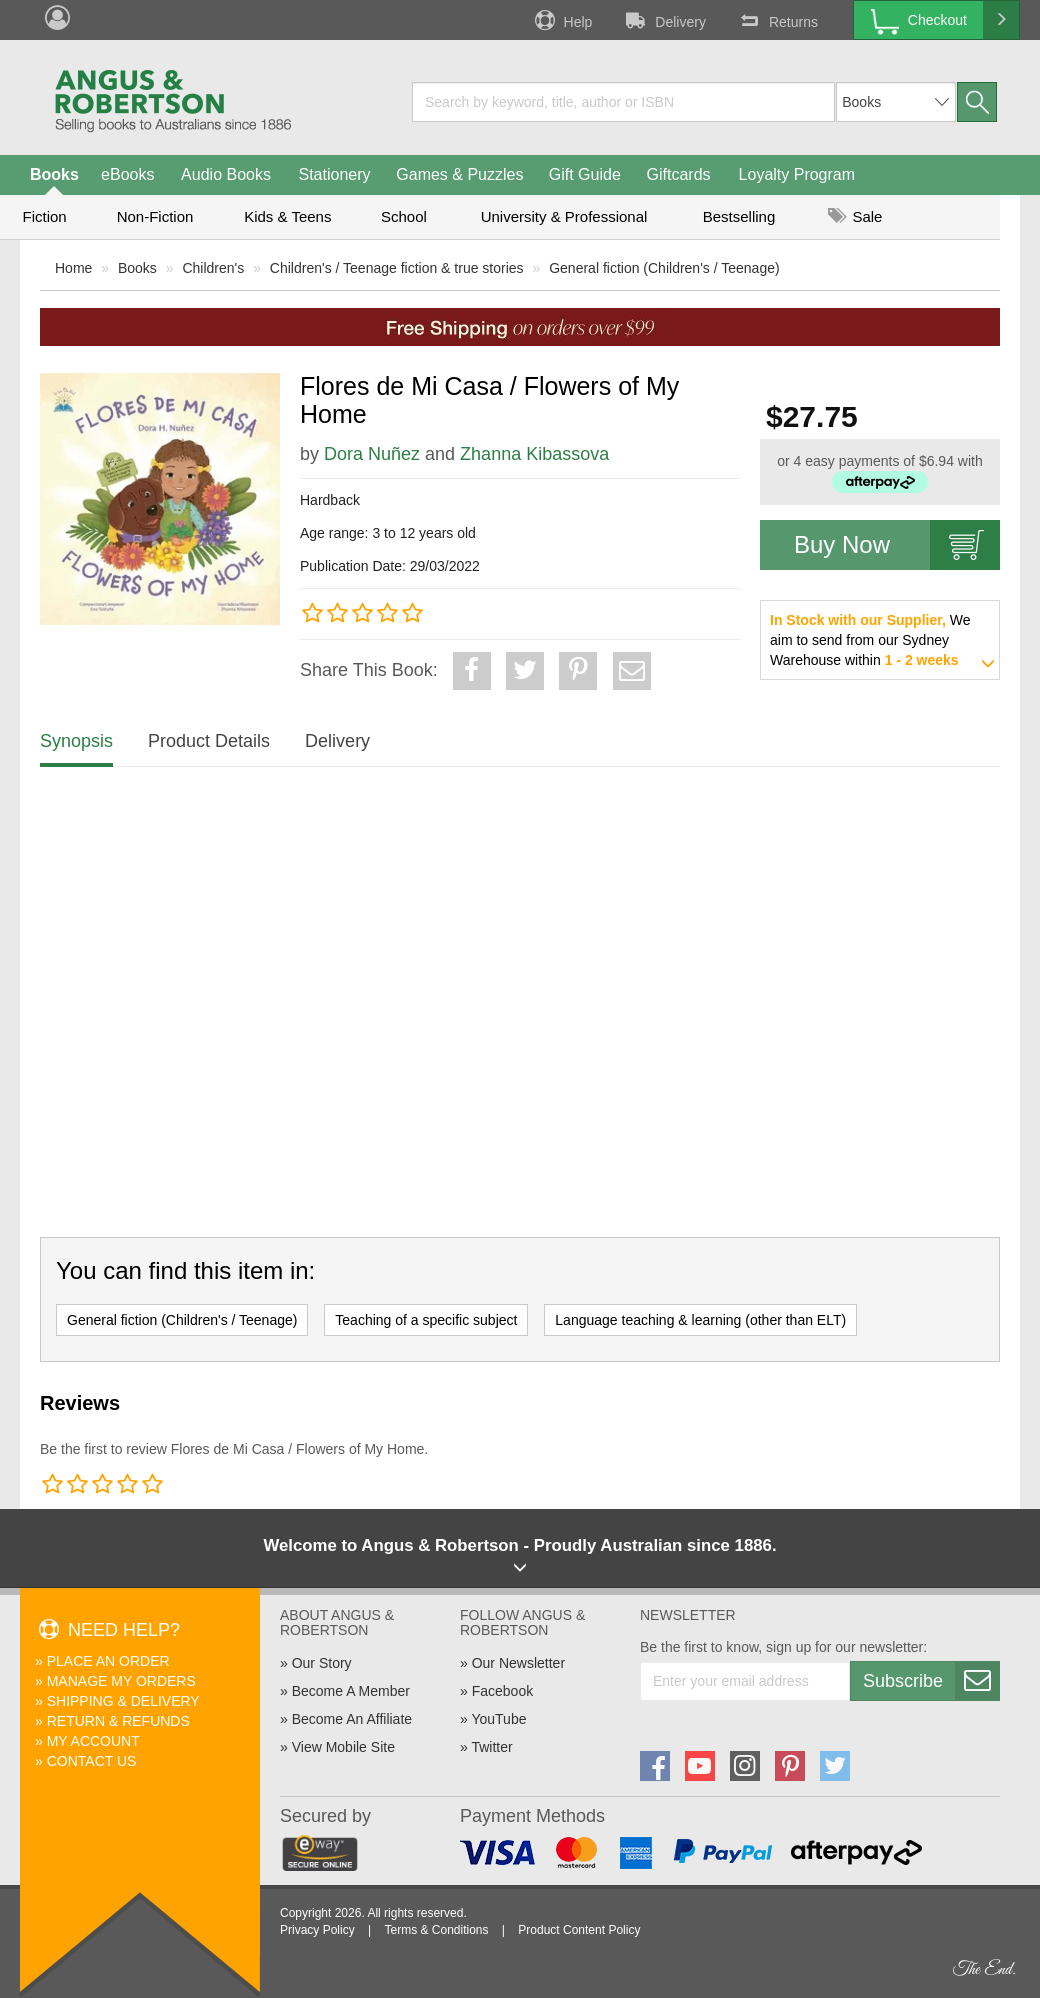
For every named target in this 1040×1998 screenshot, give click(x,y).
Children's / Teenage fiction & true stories (397, 268)
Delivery (664, 20)
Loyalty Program (797, 174)
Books (54, 174)
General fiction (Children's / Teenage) (664, 268)
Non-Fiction (155, 216)
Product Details (209, 741)
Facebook (502, 1691)
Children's (213, 268)
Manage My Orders (121, 1681)
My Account (93, 1741)
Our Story (322, 1663)
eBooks (127, 174)
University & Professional (564, 216)
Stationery (334, 174)
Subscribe (931, 1681)
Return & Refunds (118, 1721)
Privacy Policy (317, 1930)
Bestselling (739, 216)
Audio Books (226, 174)
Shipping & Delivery (123, 1701)
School (404, 216)
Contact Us (92, 1761)
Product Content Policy (579, 1930)
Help (562, 20)
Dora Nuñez (372, 454)
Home (73, 268)
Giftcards (679, 174)
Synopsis (76, 741)
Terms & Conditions (436, 1930)
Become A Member (351, 1691)
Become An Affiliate (352, 1719)
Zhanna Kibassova (534, 454)
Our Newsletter (518, 1663)
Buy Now (897, 545)
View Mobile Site (343, 1747)
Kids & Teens (287, 216)
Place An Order (108, 1661)
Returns (777, 20)
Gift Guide (585, 174)
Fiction (44, 216)
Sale (855, 216)
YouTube (498, 1719)
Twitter (491, 1747)
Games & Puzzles (459, 174)
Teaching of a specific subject (426, 1320)
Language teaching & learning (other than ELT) (700, 1320)
